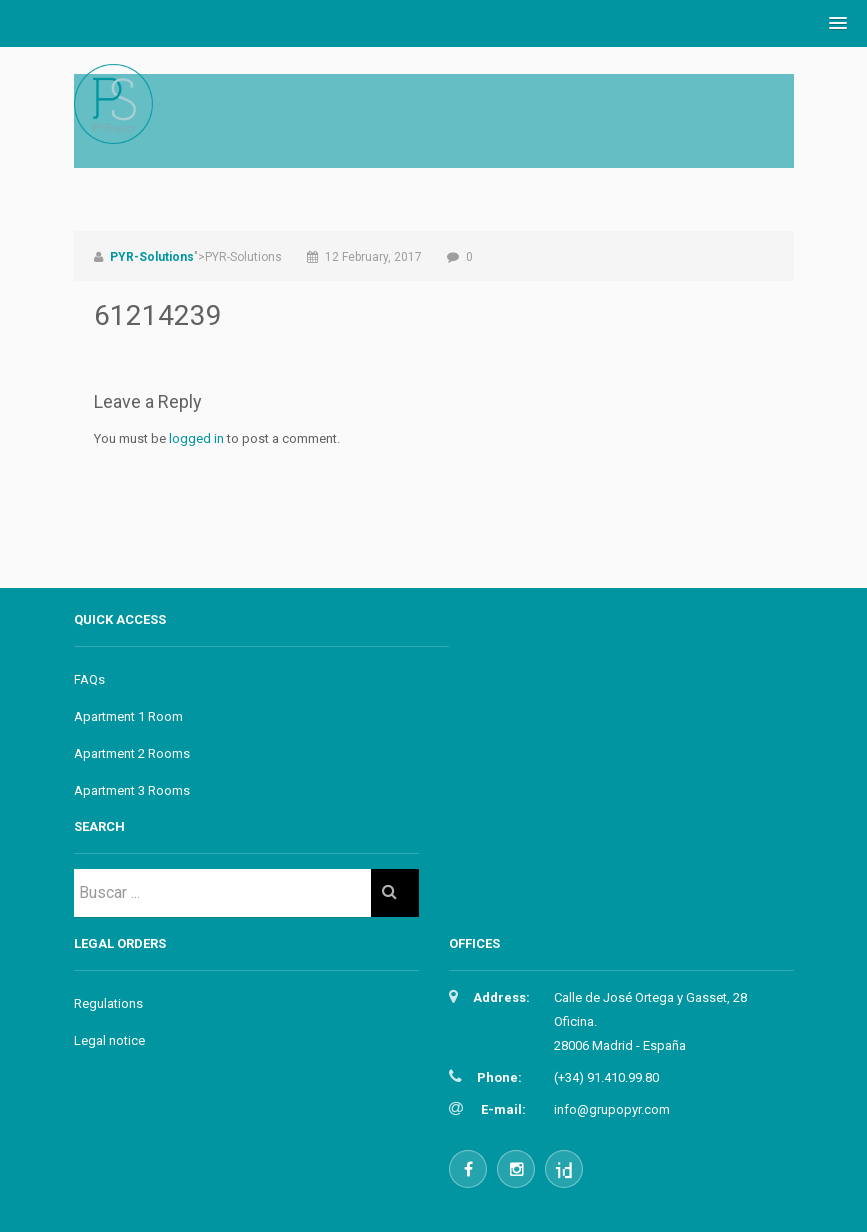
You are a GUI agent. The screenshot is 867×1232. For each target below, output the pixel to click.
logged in (196, 438)
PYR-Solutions (152, 257)
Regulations (108, 1003)
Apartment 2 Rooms (132, 753)
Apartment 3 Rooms (132, 790)
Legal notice (109, 1040)
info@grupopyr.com (612, 1109)
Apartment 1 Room (128, 716)
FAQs (89, 679)
